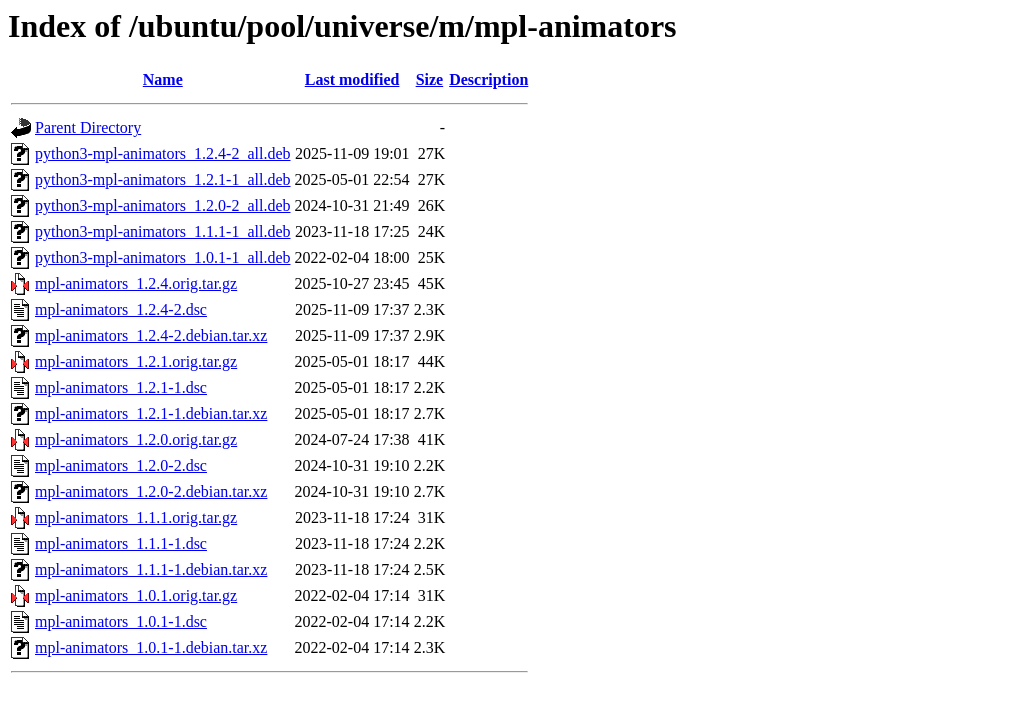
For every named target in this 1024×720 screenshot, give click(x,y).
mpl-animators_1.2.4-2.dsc (121, 309)
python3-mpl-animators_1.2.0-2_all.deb (163, 205)
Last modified (352, 79)
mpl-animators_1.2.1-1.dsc (121, 387)
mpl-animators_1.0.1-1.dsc (121, 621)
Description (488, 79)
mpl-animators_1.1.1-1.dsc (121, 543)
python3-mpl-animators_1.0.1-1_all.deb (163, 257)
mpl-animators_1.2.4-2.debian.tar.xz (151, 335)
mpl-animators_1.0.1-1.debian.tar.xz (151, 647)
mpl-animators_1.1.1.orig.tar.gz (136, 517)
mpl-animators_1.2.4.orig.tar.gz (136, 283)
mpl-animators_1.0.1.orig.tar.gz (136, 595)
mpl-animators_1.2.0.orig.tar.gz (136, 439)
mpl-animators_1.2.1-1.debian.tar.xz (151, 413)
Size (430, 79)
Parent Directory (88, 127)
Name (163, 79)
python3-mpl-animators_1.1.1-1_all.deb (163, 231)
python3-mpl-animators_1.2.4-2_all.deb (163, 153)
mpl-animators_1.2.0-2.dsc (121, 465)
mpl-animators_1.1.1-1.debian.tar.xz (151, 569)
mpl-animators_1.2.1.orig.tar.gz (136, 361)
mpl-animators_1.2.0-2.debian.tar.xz (151, 491)
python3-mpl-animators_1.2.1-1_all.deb (163, 179)
